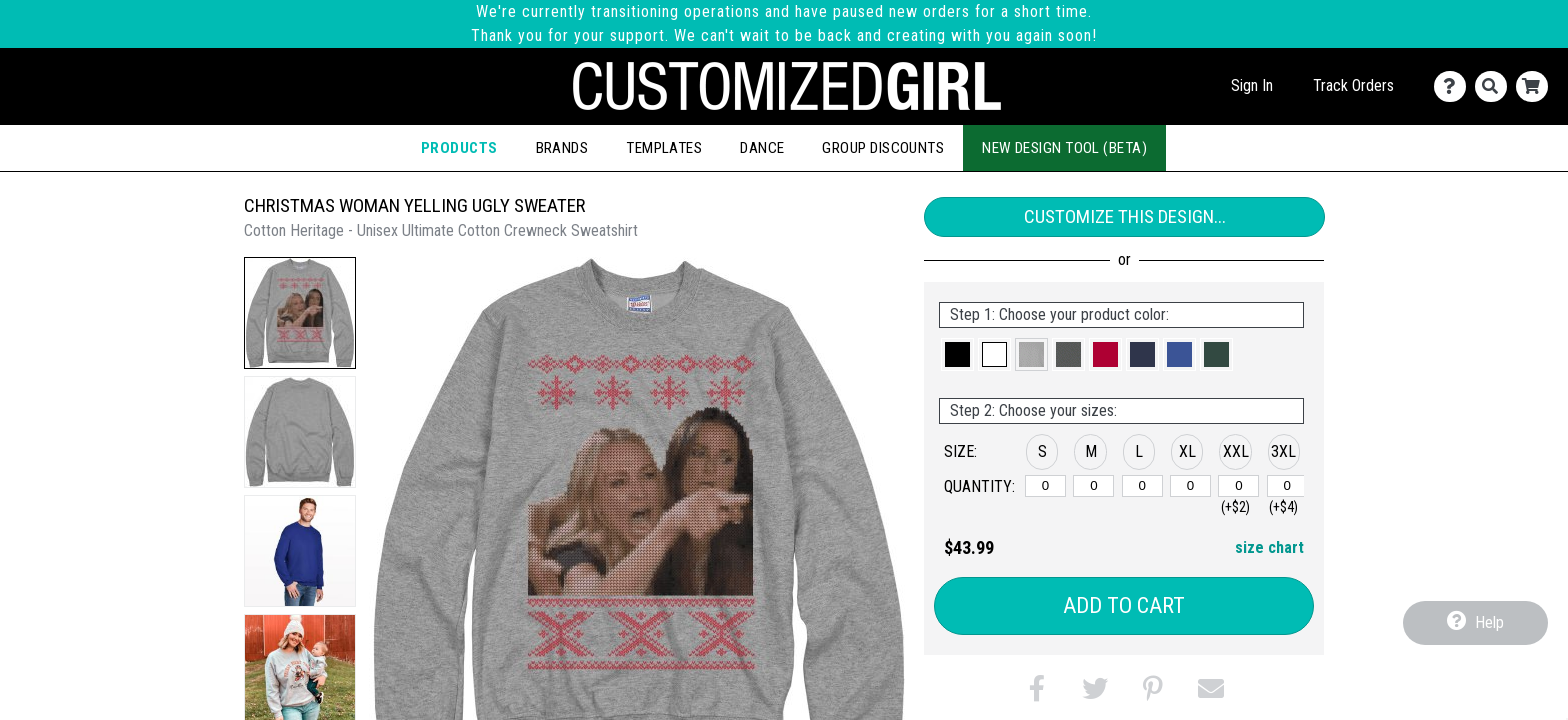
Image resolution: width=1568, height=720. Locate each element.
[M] (1093, 486)
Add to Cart (1124, 605)
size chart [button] (1269, 547)
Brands (562, 148)
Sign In (1252, 85)
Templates (664, 148)
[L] (1142, 486)
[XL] (1190, 486)
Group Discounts (883, 148)
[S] (1045, 486)
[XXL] (1238, 486)
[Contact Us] (1454, 86)
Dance (762, 148)
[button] (300, 313)
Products (459, 148)
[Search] (1495, 86)
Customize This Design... (1125, 216)
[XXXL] (1287, 486)
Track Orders (1353, 85)
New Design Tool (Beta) (1064, 148)
